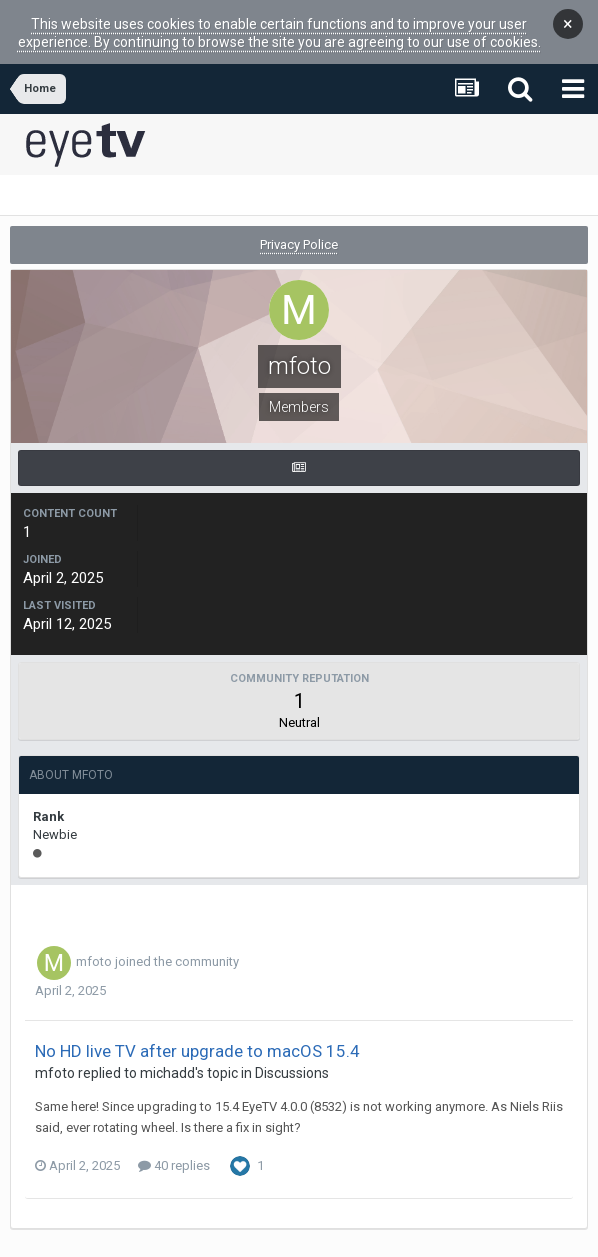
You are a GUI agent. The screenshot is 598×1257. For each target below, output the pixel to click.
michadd (167, 1059)
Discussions (292, 1059)
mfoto (94, 947)
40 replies (174, 1151)
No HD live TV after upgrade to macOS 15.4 (197, 1037)
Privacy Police (299, 230)
